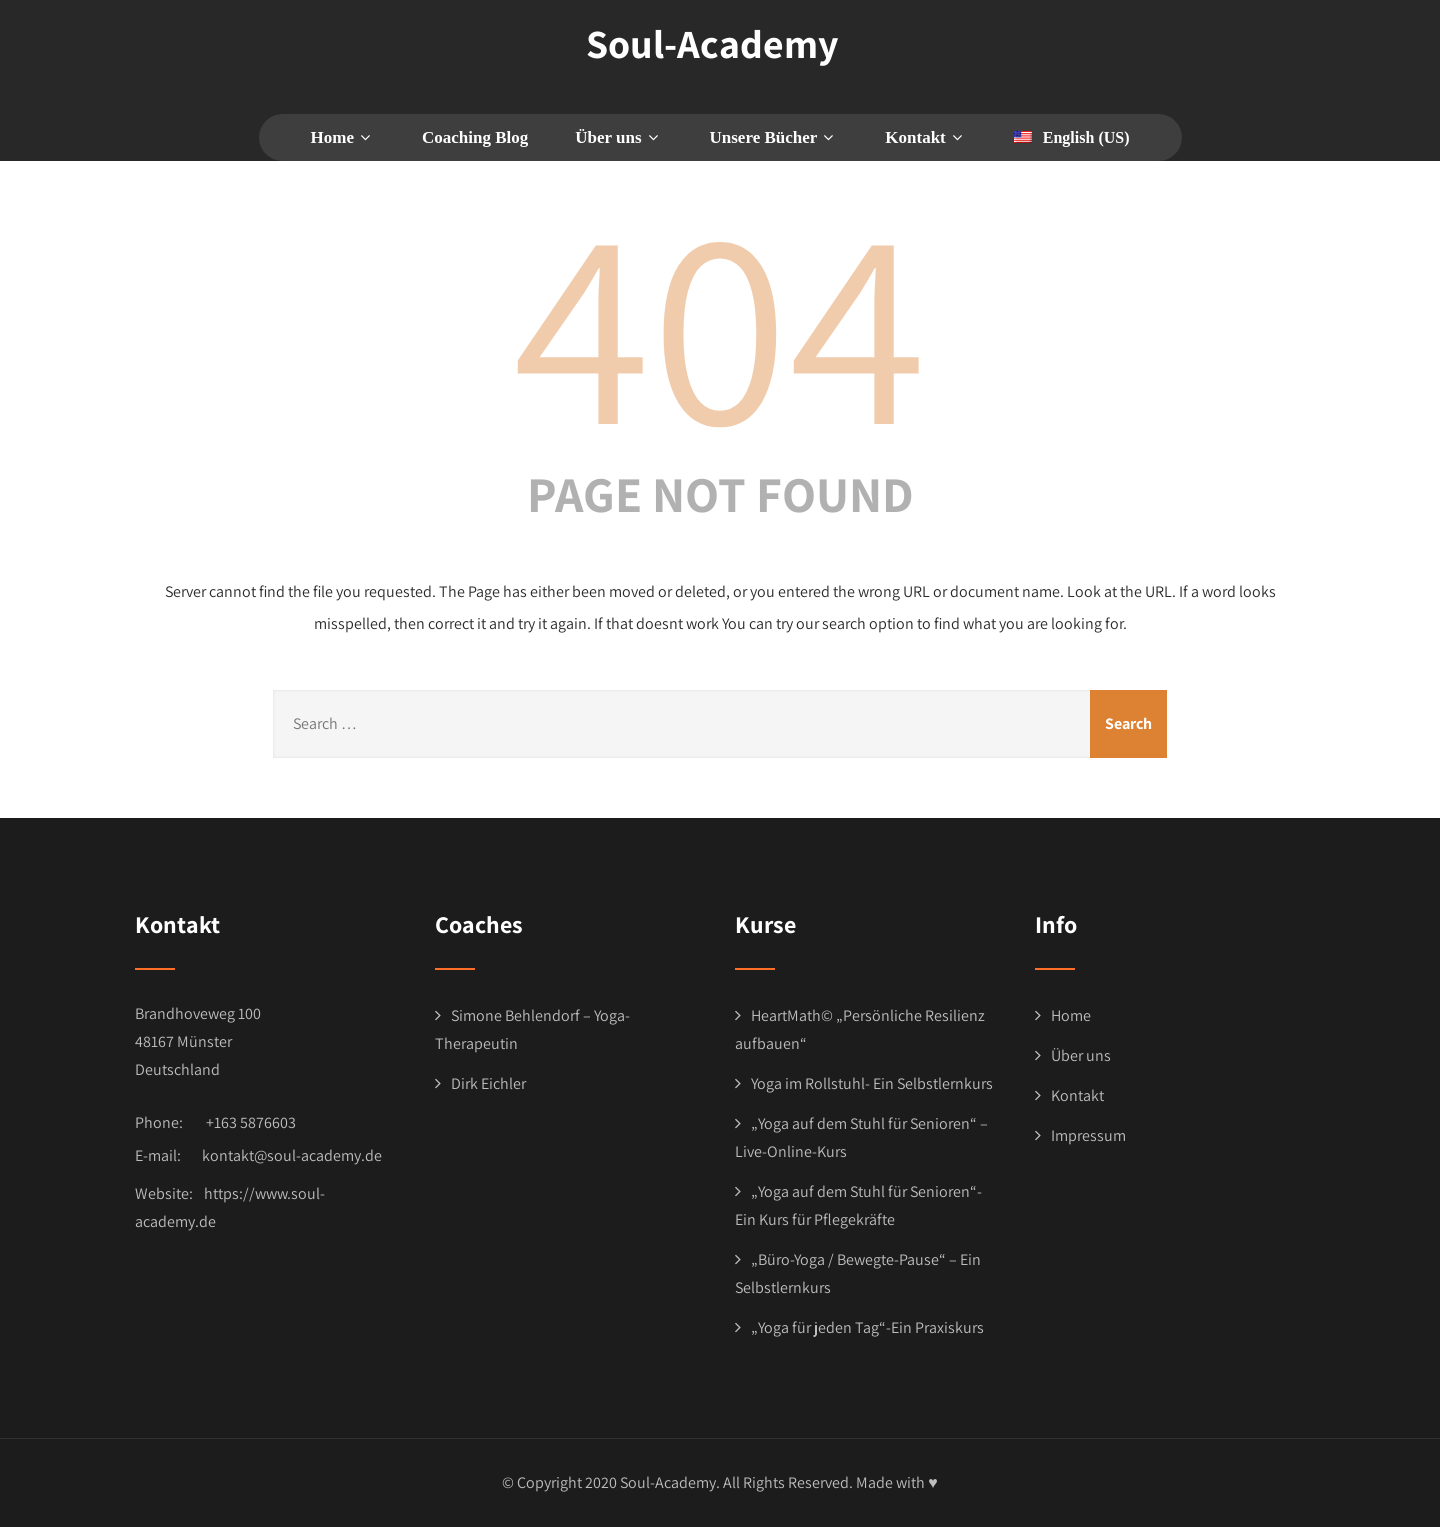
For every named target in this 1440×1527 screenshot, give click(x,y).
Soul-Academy (712, 43)
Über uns (1081, 1055)
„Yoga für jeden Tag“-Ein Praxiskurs (867, 1327)
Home (343, 137)
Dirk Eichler (488, 1083)
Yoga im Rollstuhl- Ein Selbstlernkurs (872, 1083)
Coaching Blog (475, 137)
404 (720, 321)
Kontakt (1077, 1095)
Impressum (1088, 1135)
